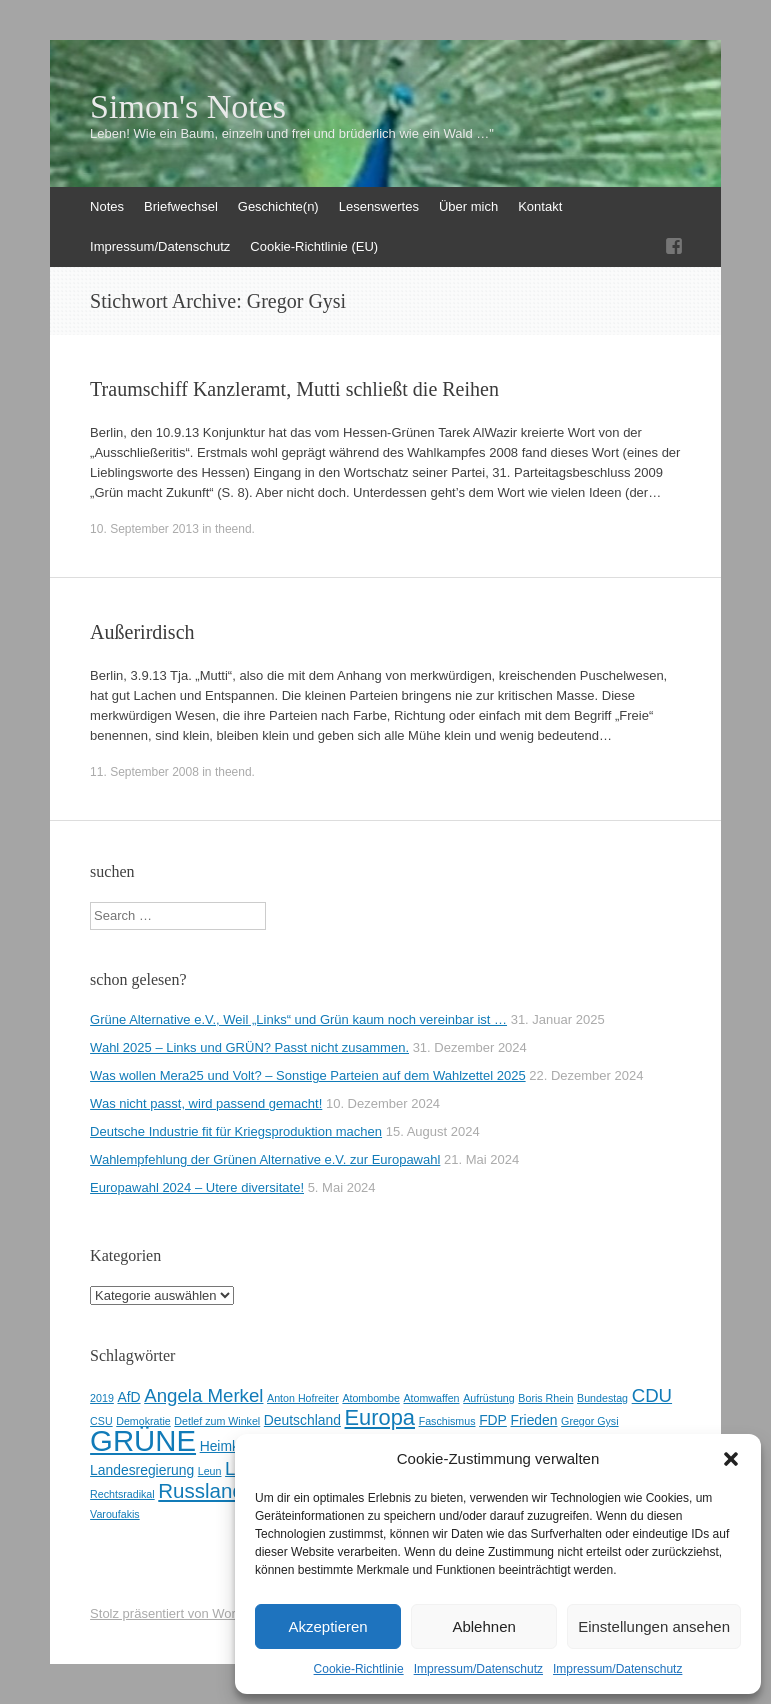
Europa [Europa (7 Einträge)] (380, 1417)
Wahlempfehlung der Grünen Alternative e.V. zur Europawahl (265, 1159)
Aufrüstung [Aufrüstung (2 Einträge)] (489, 1398)
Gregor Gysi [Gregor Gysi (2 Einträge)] (589, 1421)
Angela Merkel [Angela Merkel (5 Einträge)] (203, 1395)
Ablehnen (483, 1626)
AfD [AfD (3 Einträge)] (128, 1397)
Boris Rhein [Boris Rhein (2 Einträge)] (545, 1398)
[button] (731, 1459)
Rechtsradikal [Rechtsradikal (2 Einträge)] (122, 1494)
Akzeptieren (327, 1626)
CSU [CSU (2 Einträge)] (101, 1421)
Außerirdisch (142, 632)
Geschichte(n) (278, 206)
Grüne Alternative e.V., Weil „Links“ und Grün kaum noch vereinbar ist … (298, 1019)
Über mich (468, 206)
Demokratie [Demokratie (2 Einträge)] (143, 1421)
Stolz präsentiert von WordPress (183, 1613)
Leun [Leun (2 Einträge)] (210, 1471)
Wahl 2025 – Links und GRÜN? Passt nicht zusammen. (249, 1047)
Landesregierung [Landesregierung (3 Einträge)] (142, 1470)
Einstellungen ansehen (654, 1626)
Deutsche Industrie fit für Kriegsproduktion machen (236, 1131)
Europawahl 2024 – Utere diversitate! (197, 1187)
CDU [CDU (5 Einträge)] (652, 1395)
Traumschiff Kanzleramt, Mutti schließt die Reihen (294, 389)
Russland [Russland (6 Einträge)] (201, 1490)
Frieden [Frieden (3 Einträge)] (533, 1420)
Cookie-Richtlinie (359, 1669)
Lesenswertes (379, 206)
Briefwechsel (181, 206)
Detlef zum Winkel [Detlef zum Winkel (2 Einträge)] (217, 1421)
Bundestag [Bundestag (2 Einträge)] (602, 1398)
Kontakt (540, 206)
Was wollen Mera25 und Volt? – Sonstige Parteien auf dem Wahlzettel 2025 (308, 1075)
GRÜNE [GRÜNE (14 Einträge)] (143, 1440)
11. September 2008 (144, 772)
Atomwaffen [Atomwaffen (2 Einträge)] (431, 1398)
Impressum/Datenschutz (478, 1669)
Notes (107, 206)
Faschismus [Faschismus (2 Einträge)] (447, 1421)
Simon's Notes (188, 107)
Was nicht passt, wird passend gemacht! (206, 1103)
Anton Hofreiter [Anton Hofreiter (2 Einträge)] (303, 1398)
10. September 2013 (144, 529)
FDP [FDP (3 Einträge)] (493, 1420)
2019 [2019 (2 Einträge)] (102, 1398)
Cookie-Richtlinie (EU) (314, 246)
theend (233, 529)
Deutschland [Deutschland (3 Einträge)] (302, 1420)
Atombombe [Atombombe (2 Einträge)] (370, 1398)
